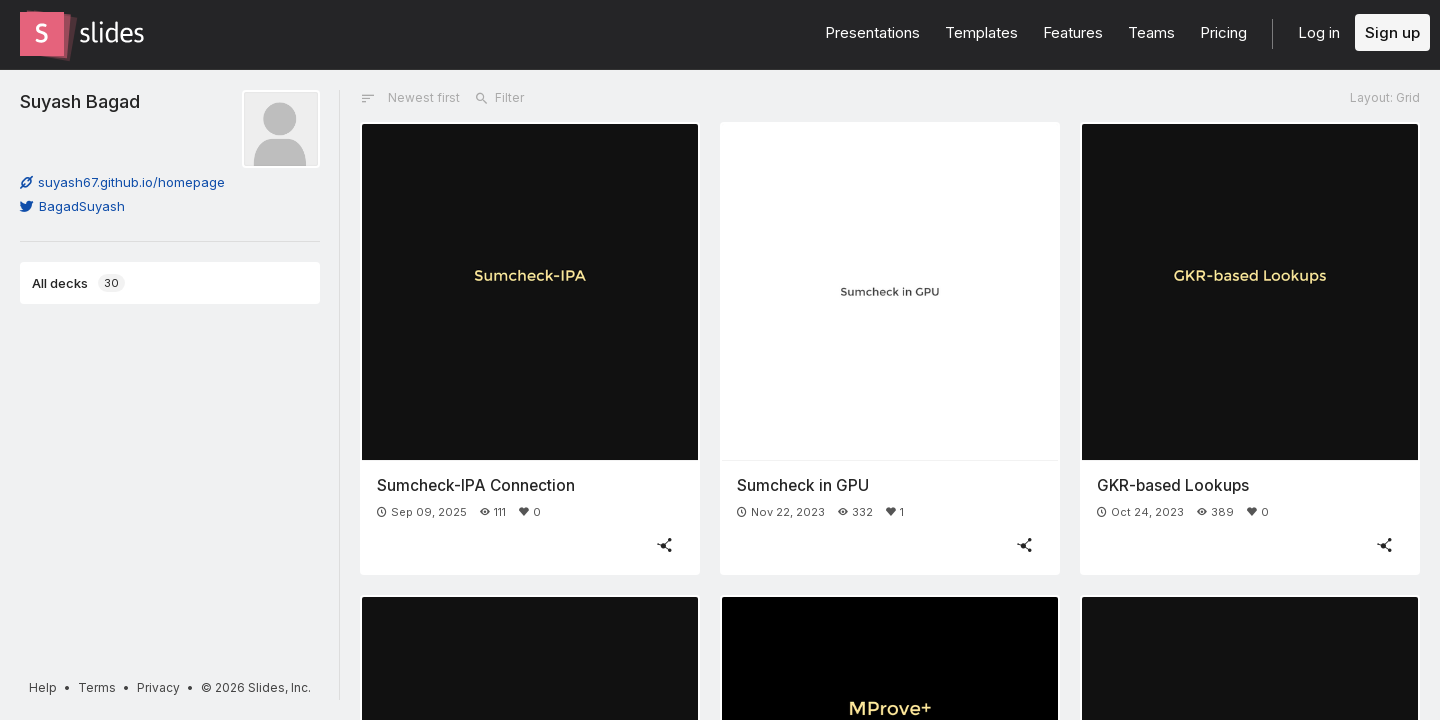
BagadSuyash (72, 206)
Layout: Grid (1385, 97)
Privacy (158, 687)
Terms (97, 687)
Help (43, 687)
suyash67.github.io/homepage (122, 182)
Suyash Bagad (80, 101)
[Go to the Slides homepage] (42, 34)
